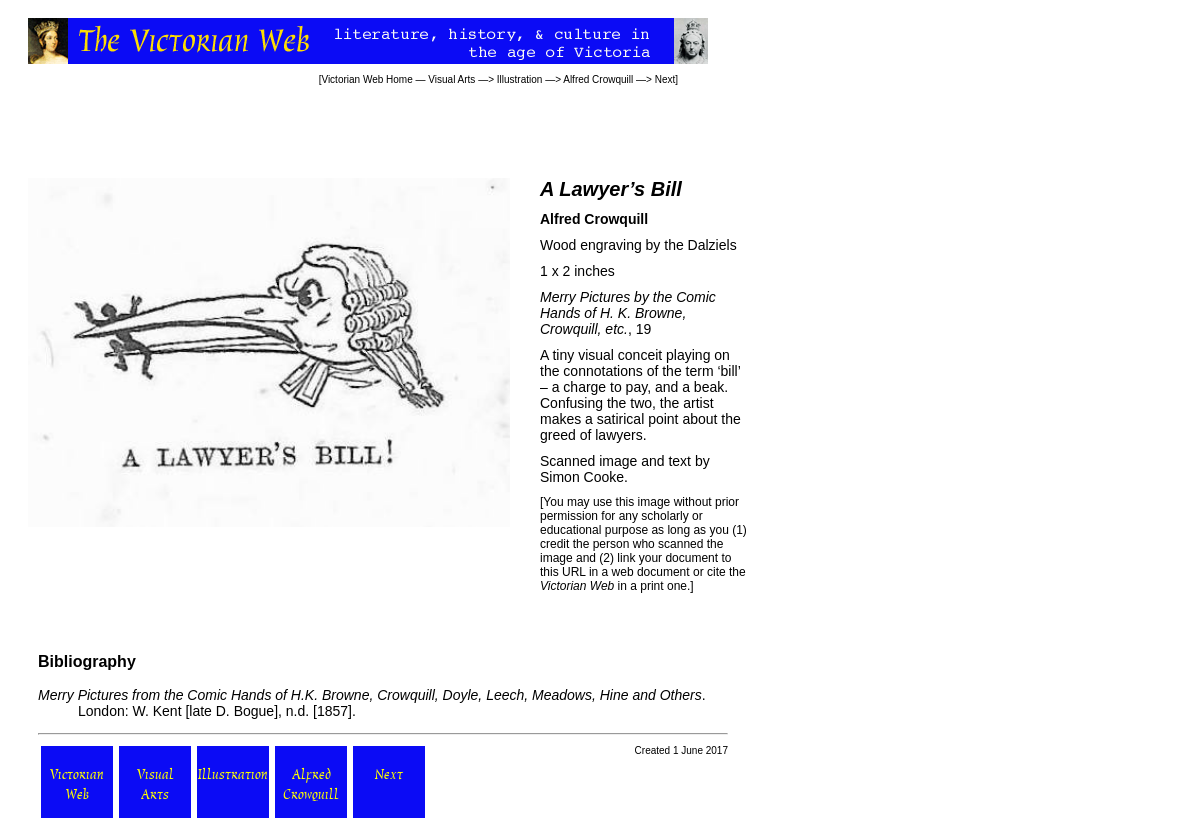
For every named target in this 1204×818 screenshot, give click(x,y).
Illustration (520, 79)
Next (665, 79)
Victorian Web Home (366, 79)
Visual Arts (451, 79)
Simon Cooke (582, 477)
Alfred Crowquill (598, 79)
